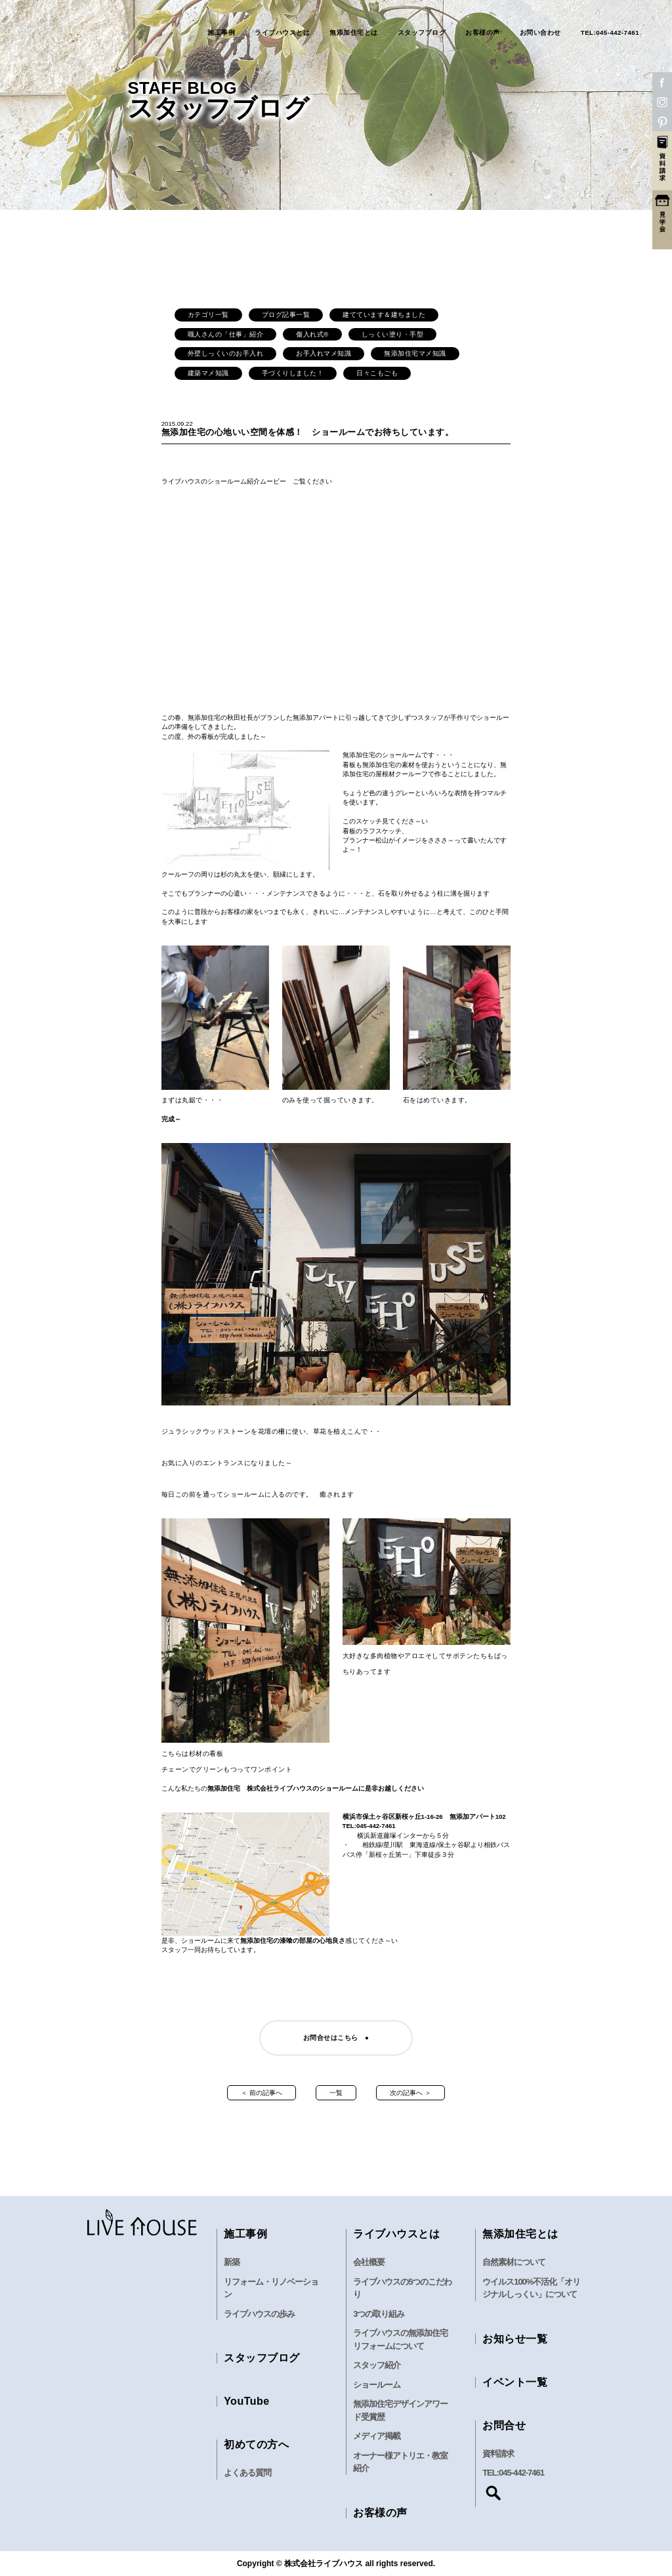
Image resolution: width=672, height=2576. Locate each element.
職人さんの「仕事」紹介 (226, 334)
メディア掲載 (376, 2436)
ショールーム (376, 2385)
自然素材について (513, 2262)
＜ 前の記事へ (261, 2092)
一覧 (336, 2092)
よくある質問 (247, 2473)
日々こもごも (377, 373)
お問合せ (504, 2425)
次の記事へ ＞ (410, 2092)
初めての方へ (256, 2444)
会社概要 (369, 2262)
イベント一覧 (514, 2382)
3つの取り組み (378, 2314)
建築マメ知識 (208, 373)
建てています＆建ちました (384, 314)
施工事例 (221, 33)
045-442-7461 (521, 2473)
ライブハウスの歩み (259, 2314)
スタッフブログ (422, 33)
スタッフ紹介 (376, 2365)
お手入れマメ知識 (323, 353)
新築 (232, 2262)
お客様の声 (482, 33)
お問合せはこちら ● (336, 2037)
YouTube (247, 2401)
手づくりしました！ (293, 373)
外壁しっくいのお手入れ (226, 353)
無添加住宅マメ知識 (415, 353)
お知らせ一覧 (514, 2338)
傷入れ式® (312, 334)
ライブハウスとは (282, 33)
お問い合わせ (540, 33)
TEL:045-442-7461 (610, 33)
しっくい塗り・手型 (393, 334)
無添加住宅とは (353, 33)
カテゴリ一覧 (208, 314)
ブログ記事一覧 (286, 314)
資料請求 (498, 2454)
